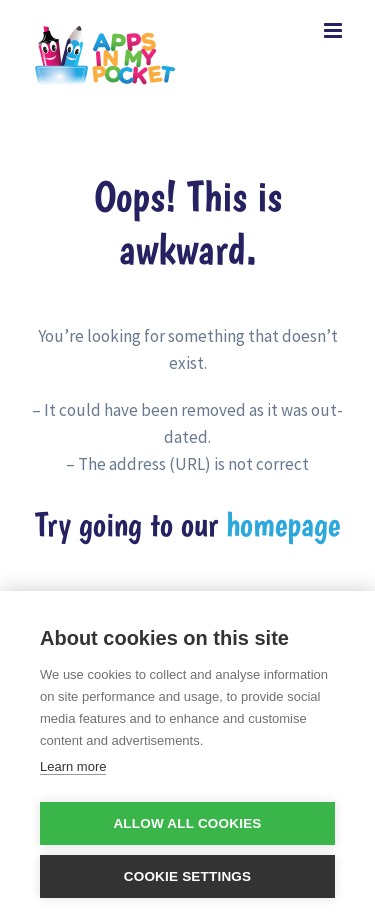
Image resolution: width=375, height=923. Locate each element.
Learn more (73, 766)
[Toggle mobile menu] (334, 30)
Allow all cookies (187, 823)
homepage (283, 524)
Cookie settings (188, 876)
